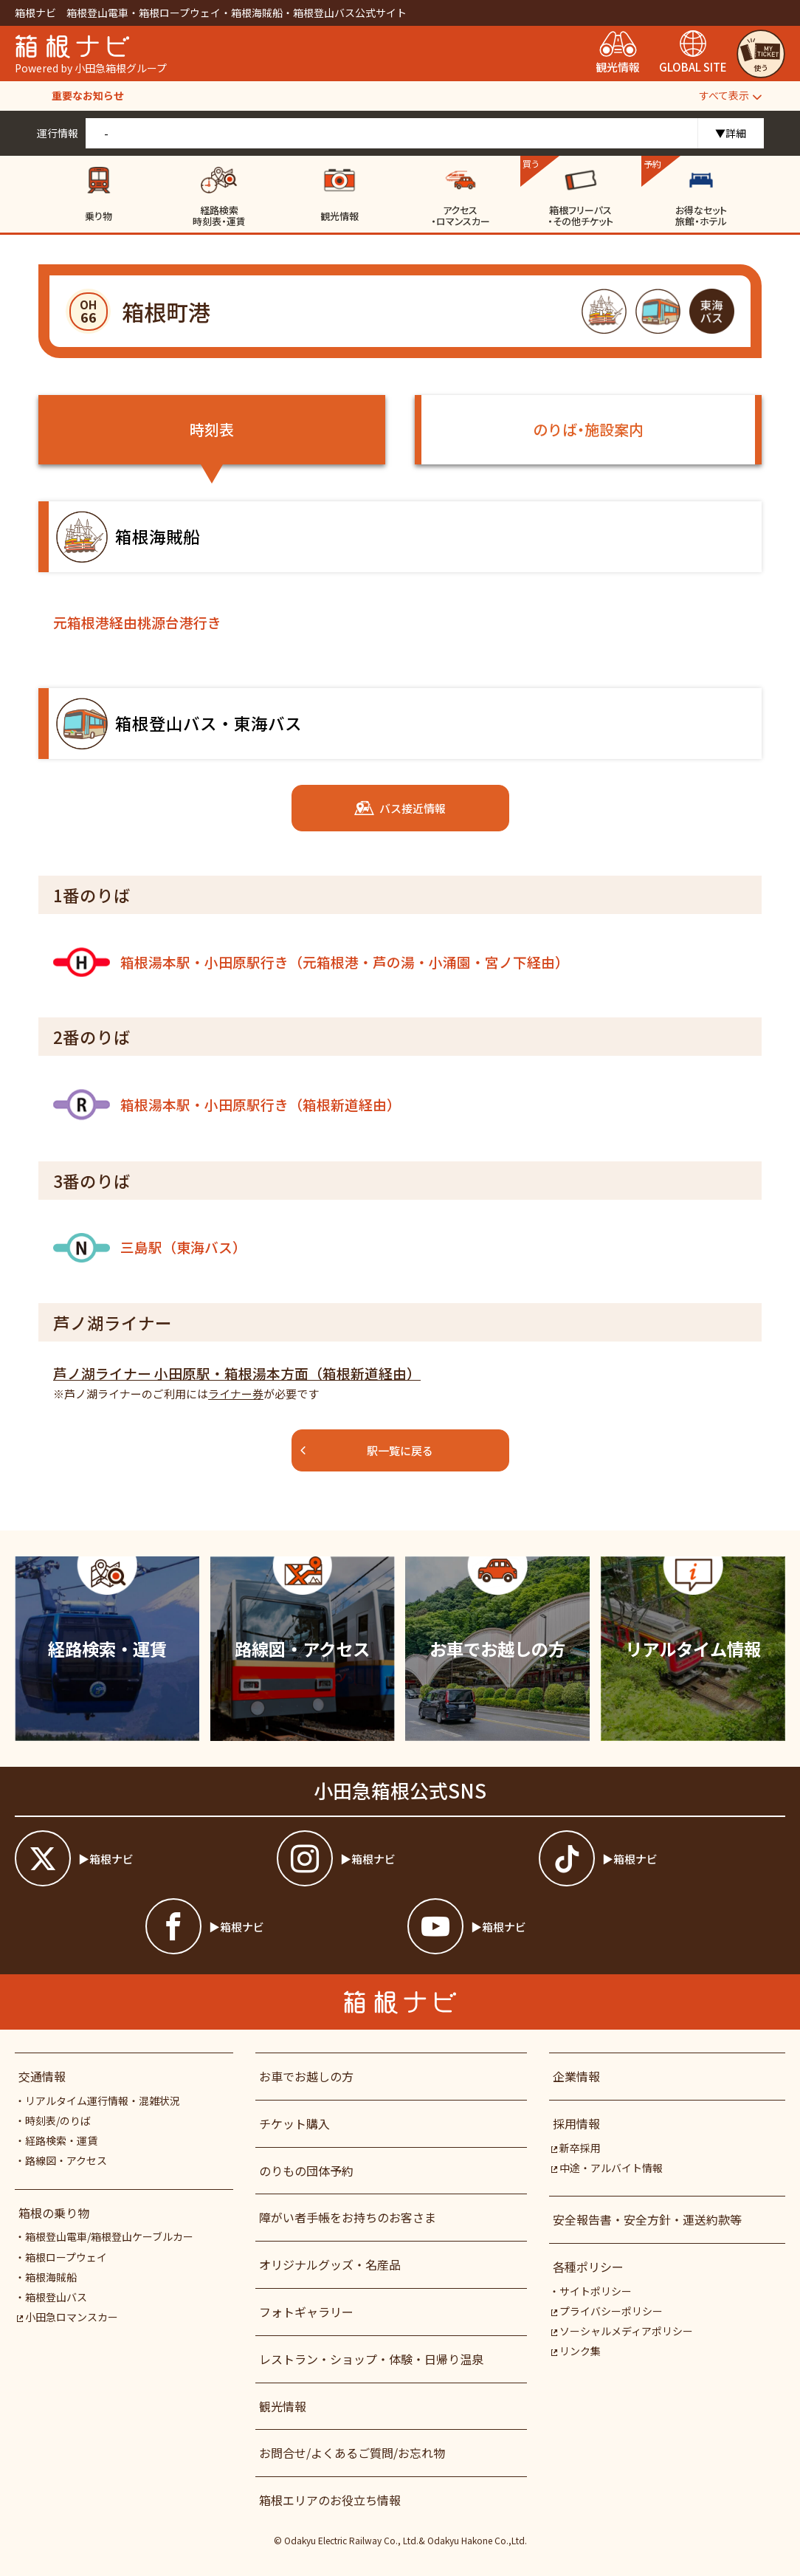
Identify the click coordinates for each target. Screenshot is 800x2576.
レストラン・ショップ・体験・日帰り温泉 (371, 2359)
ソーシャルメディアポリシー (622, 2330)
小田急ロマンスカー (67, 2316)
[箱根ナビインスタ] (400, 1858)
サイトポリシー (595, 2291)
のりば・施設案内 (588, 429)
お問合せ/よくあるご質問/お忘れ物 (352, 2453)
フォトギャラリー (306, 2312)
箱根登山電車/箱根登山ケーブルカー (109, 2236)
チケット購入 (294, 2123)
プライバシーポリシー (607, 2311)
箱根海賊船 (51, 2277)
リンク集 (576, 2350)
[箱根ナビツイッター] (138, 1858)
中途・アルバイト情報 (607, 2167)
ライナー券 (235, 1393)
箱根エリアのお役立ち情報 (330, 2500)
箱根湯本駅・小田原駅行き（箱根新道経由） (227, 1104)
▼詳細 (730, 133)
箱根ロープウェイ (66, 2257)
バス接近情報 (400, 808)
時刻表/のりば (58, 2120)
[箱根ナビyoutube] (530, 1926)
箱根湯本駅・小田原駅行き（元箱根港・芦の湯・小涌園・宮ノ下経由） (311, 962)
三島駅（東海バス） (149, 1248)
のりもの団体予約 (306, 2171)
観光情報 (282, 2406)
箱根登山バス (56, 2297)
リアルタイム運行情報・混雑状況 (102, 2100)
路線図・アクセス (66, 2160)
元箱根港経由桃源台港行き (137, 622)
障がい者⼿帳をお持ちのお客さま (347, 2217)
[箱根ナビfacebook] (268, 1926)
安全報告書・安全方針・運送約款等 (647, 2219)
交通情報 (42, 2076)
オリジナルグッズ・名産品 (330, 2264)
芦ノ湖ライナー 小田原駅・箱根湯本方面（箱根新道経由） (237, 1373)
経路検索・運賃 (61, 2140)
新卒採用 (576, 2147)
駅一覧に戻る (366, 1450)
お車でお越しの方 (306, 2076)
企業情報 (576, 2076)
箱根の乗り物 (53, 2213)
